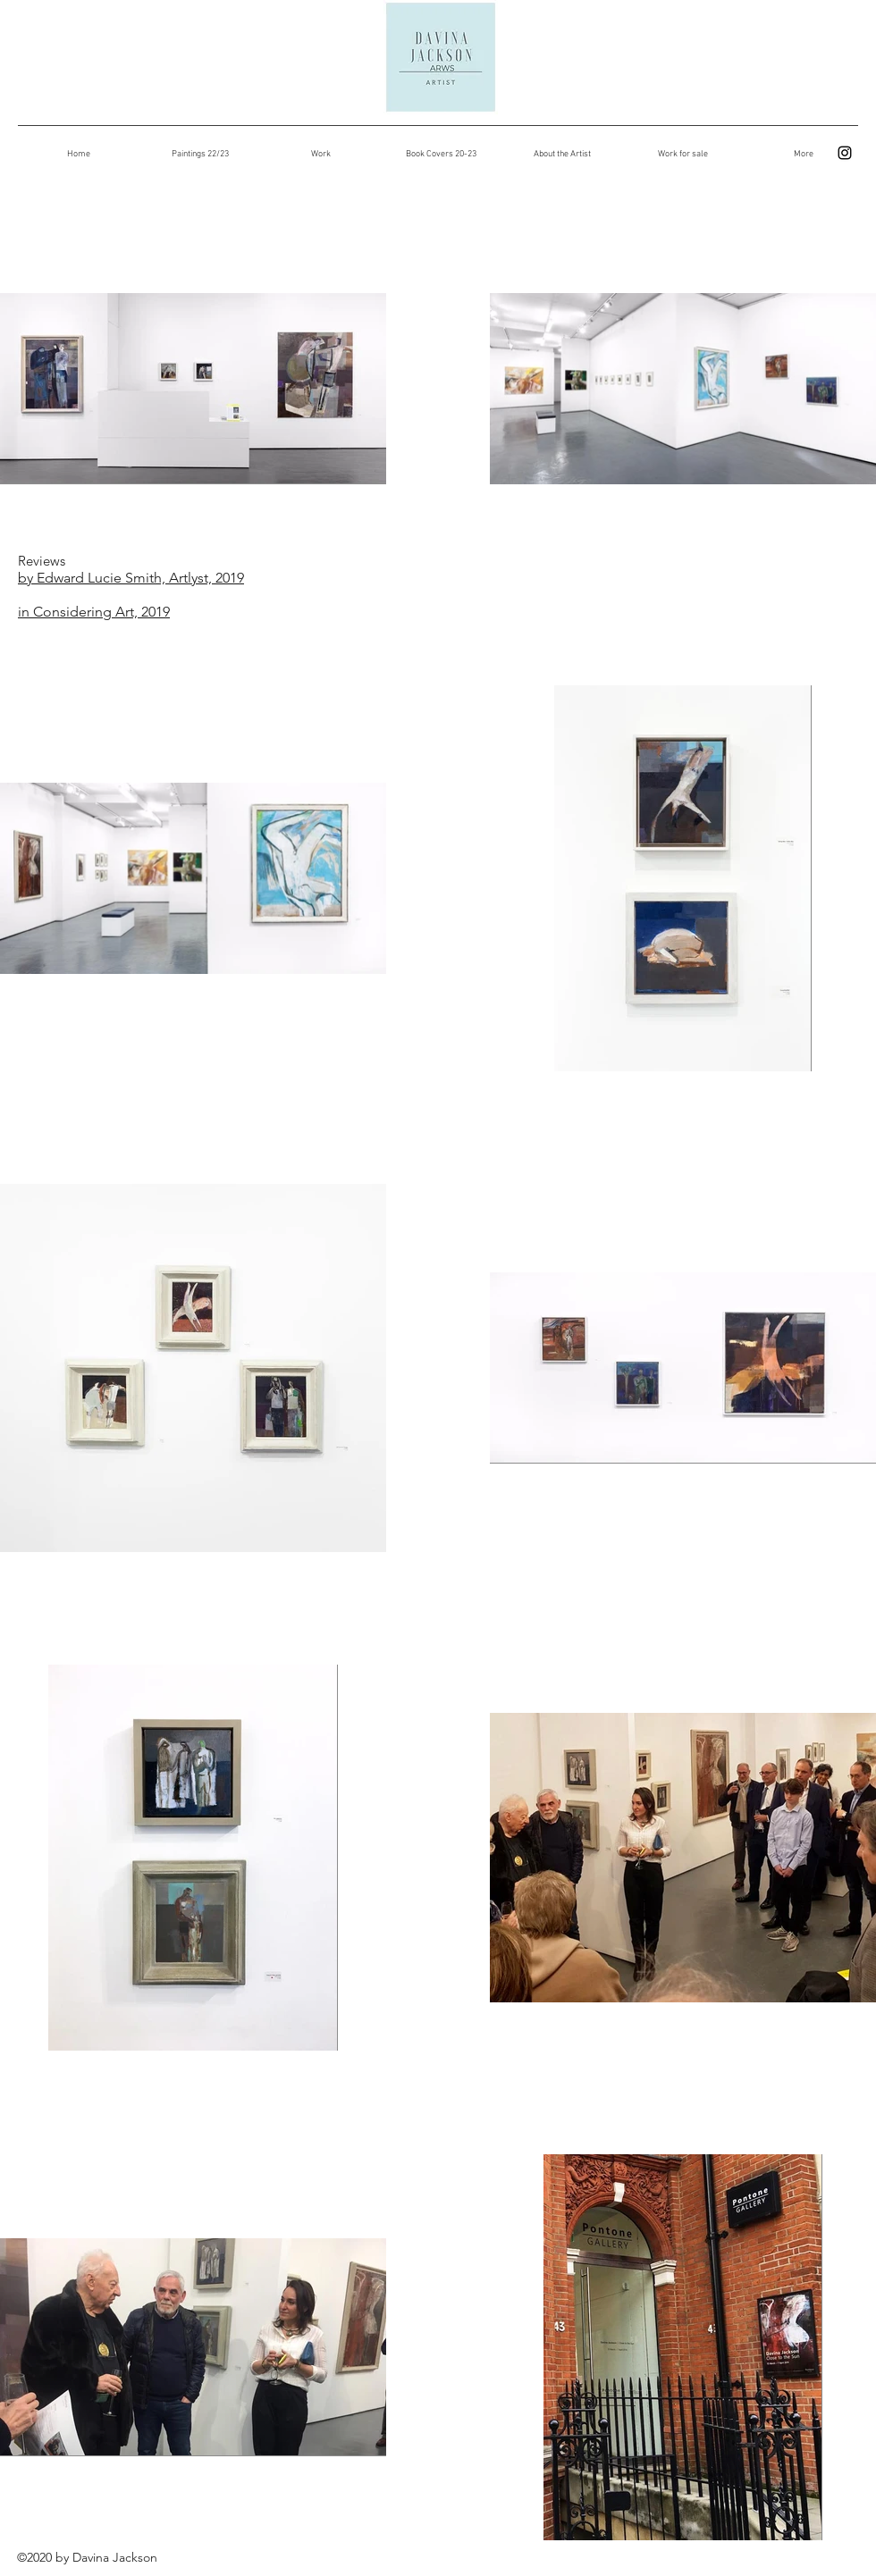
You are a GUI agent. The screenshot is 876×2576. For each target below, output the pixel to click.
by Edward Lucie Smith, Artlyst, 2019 (131, 577)
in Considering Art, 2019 (94, 611)
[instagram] (845, 153)
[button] (320, 154)
